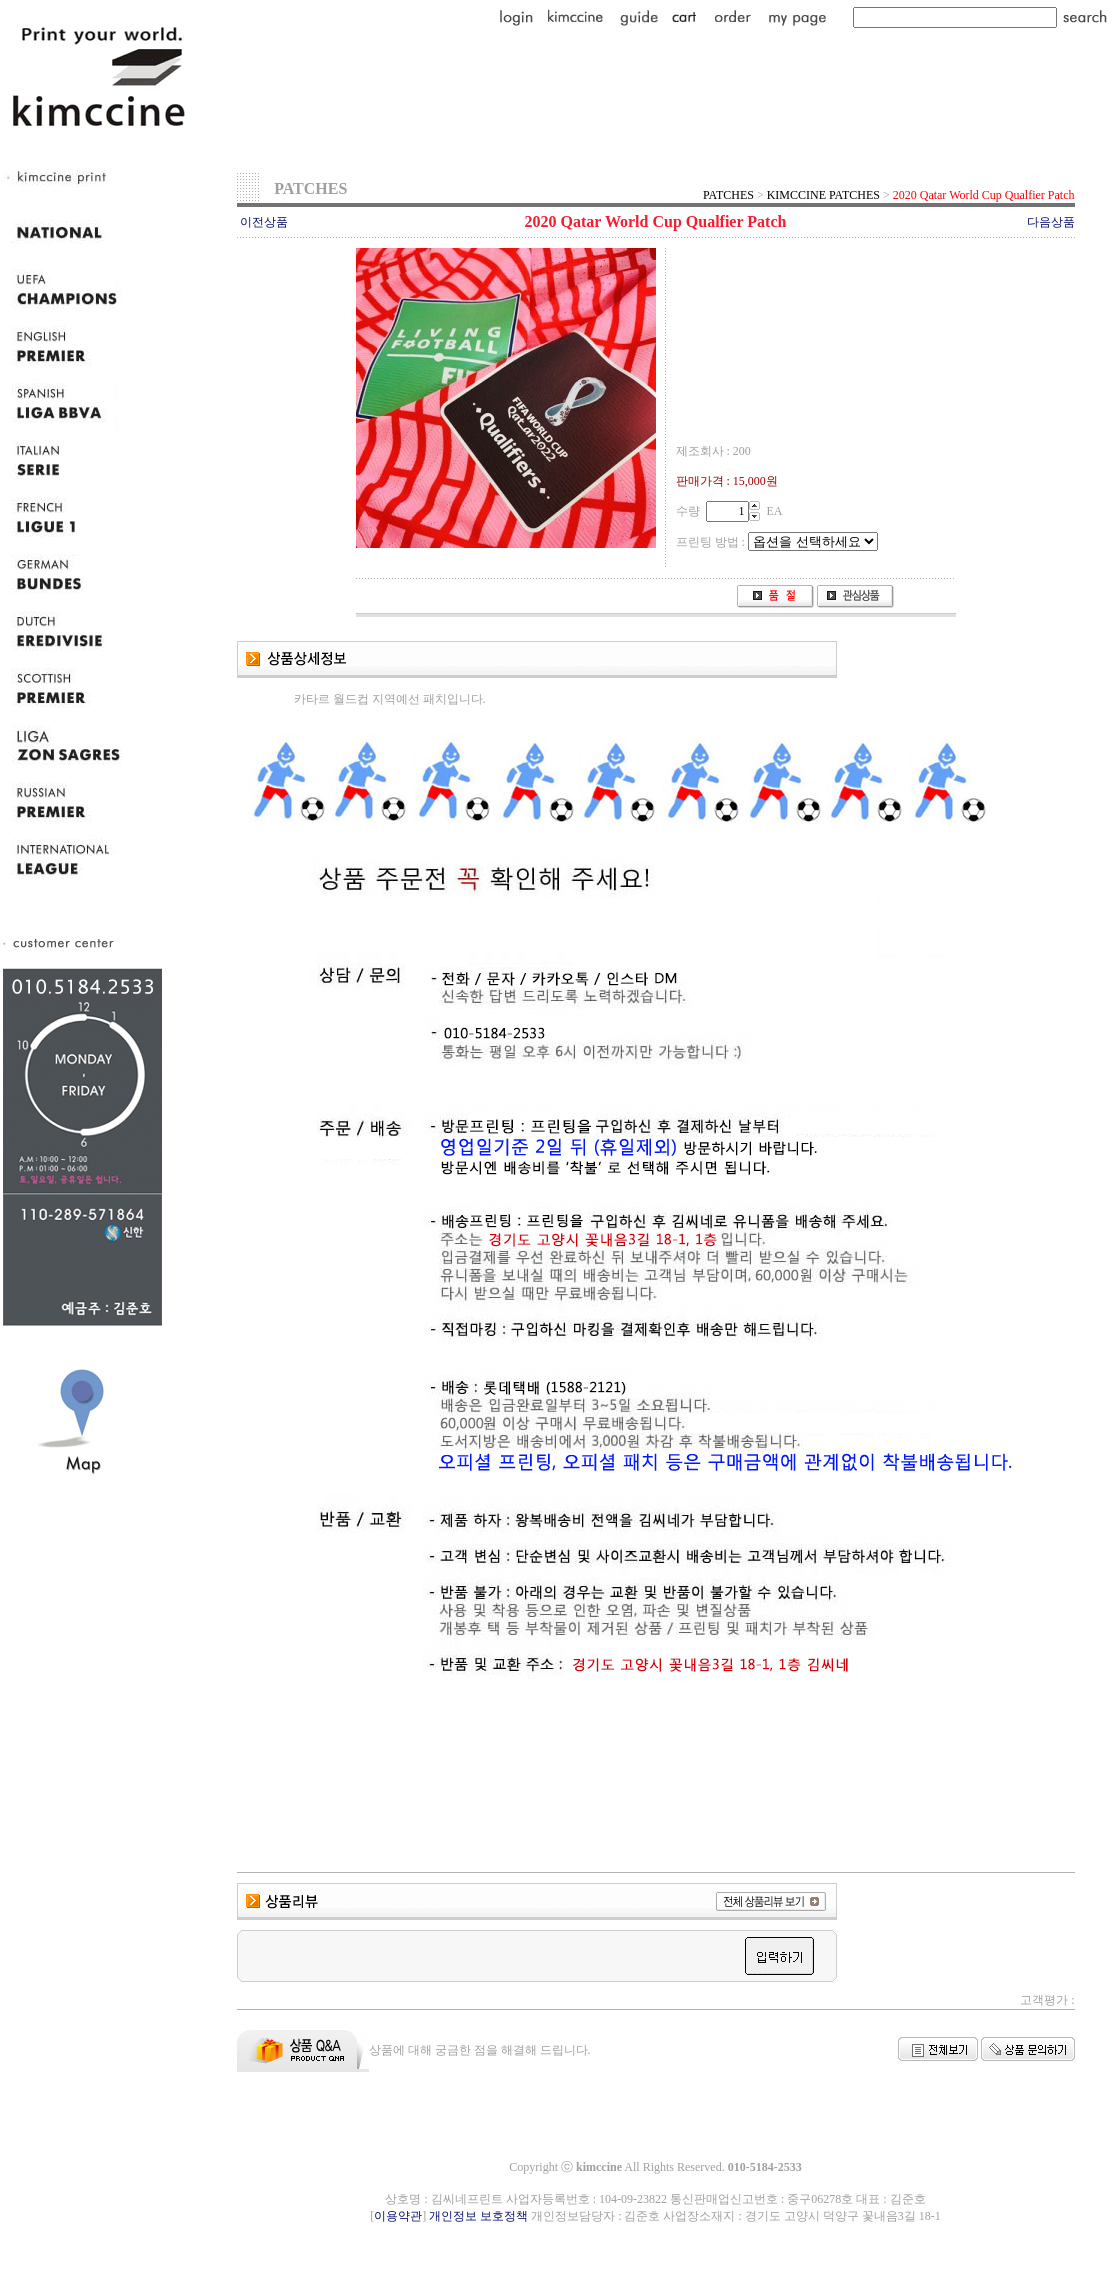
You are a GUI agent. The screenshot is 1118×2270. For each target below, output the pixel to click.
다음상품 (1051, 222)
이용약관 (398, 2216)
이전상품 (264, 222)
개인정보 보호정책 (478, 2216)
